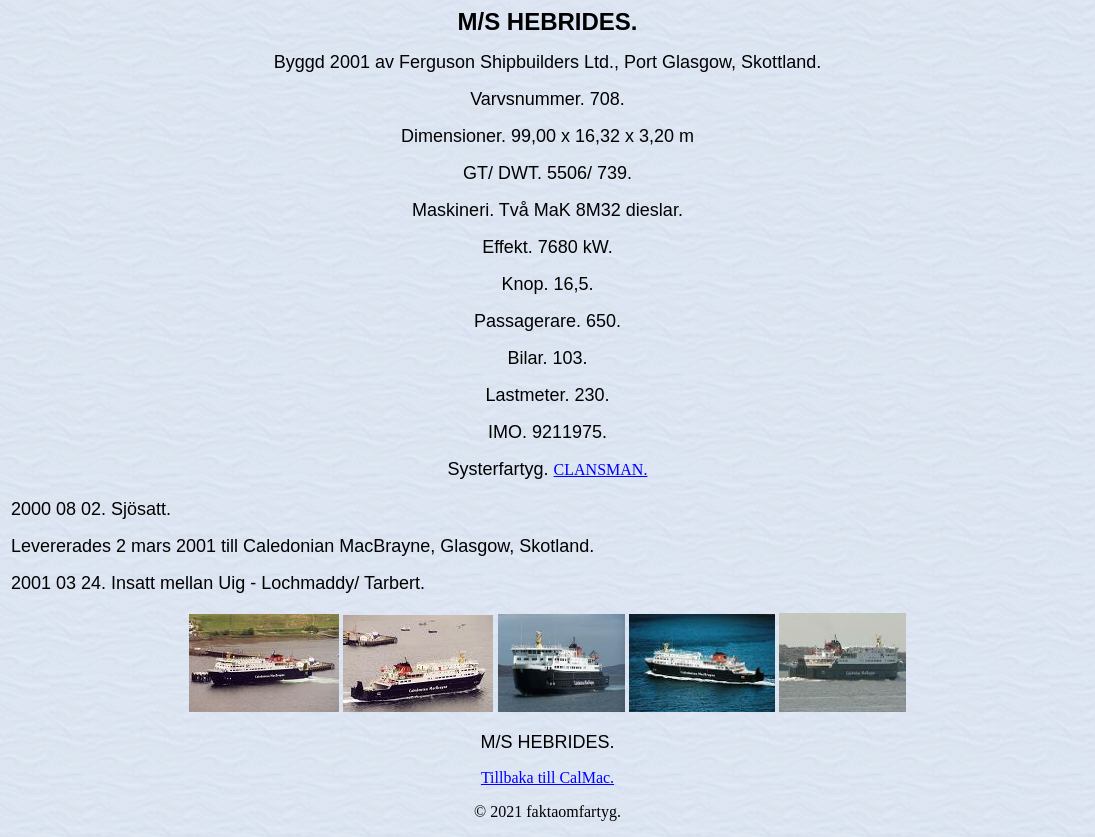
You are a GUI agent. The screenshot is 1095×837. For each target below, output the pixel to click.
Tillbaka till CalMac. (547, 777)
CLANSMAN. (601, 469)
